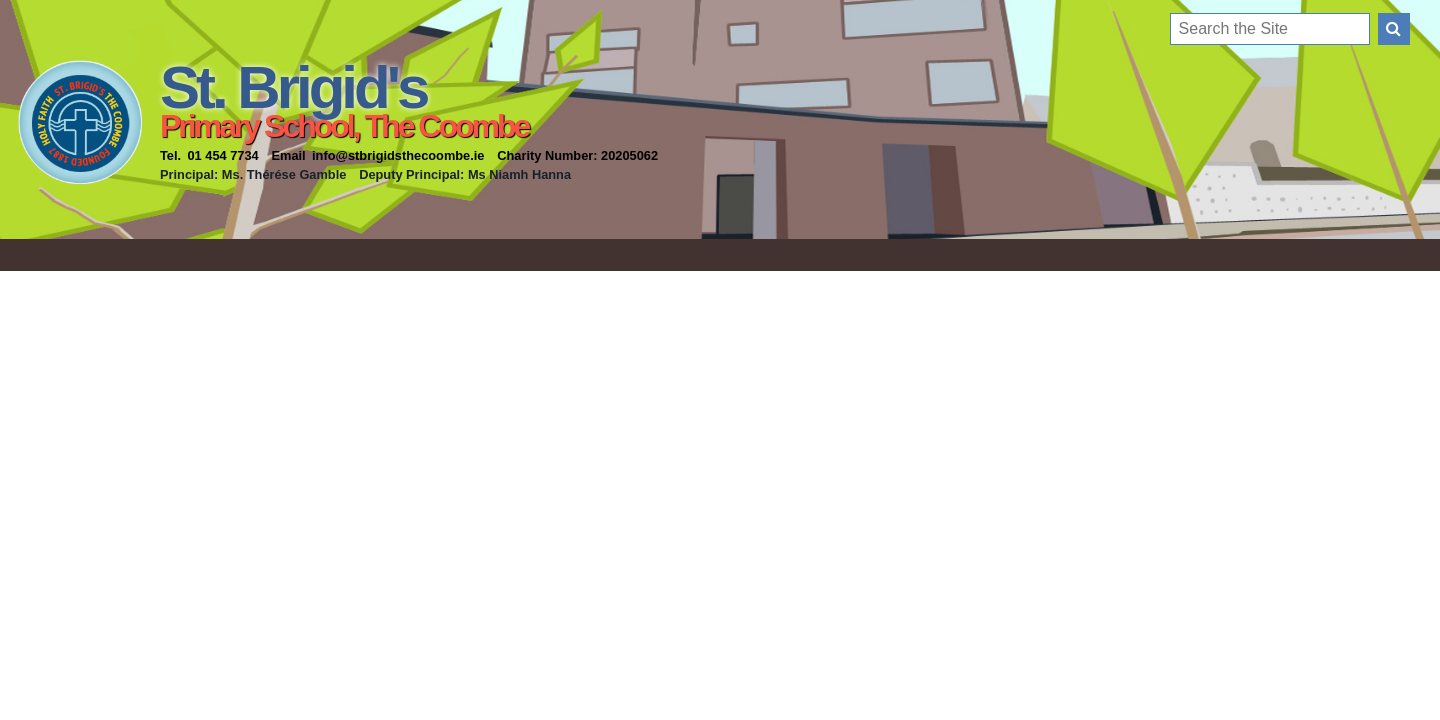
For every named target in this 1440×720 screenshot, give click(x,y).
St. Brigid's (293, 87)
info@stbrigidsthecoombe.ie (398, 155)
